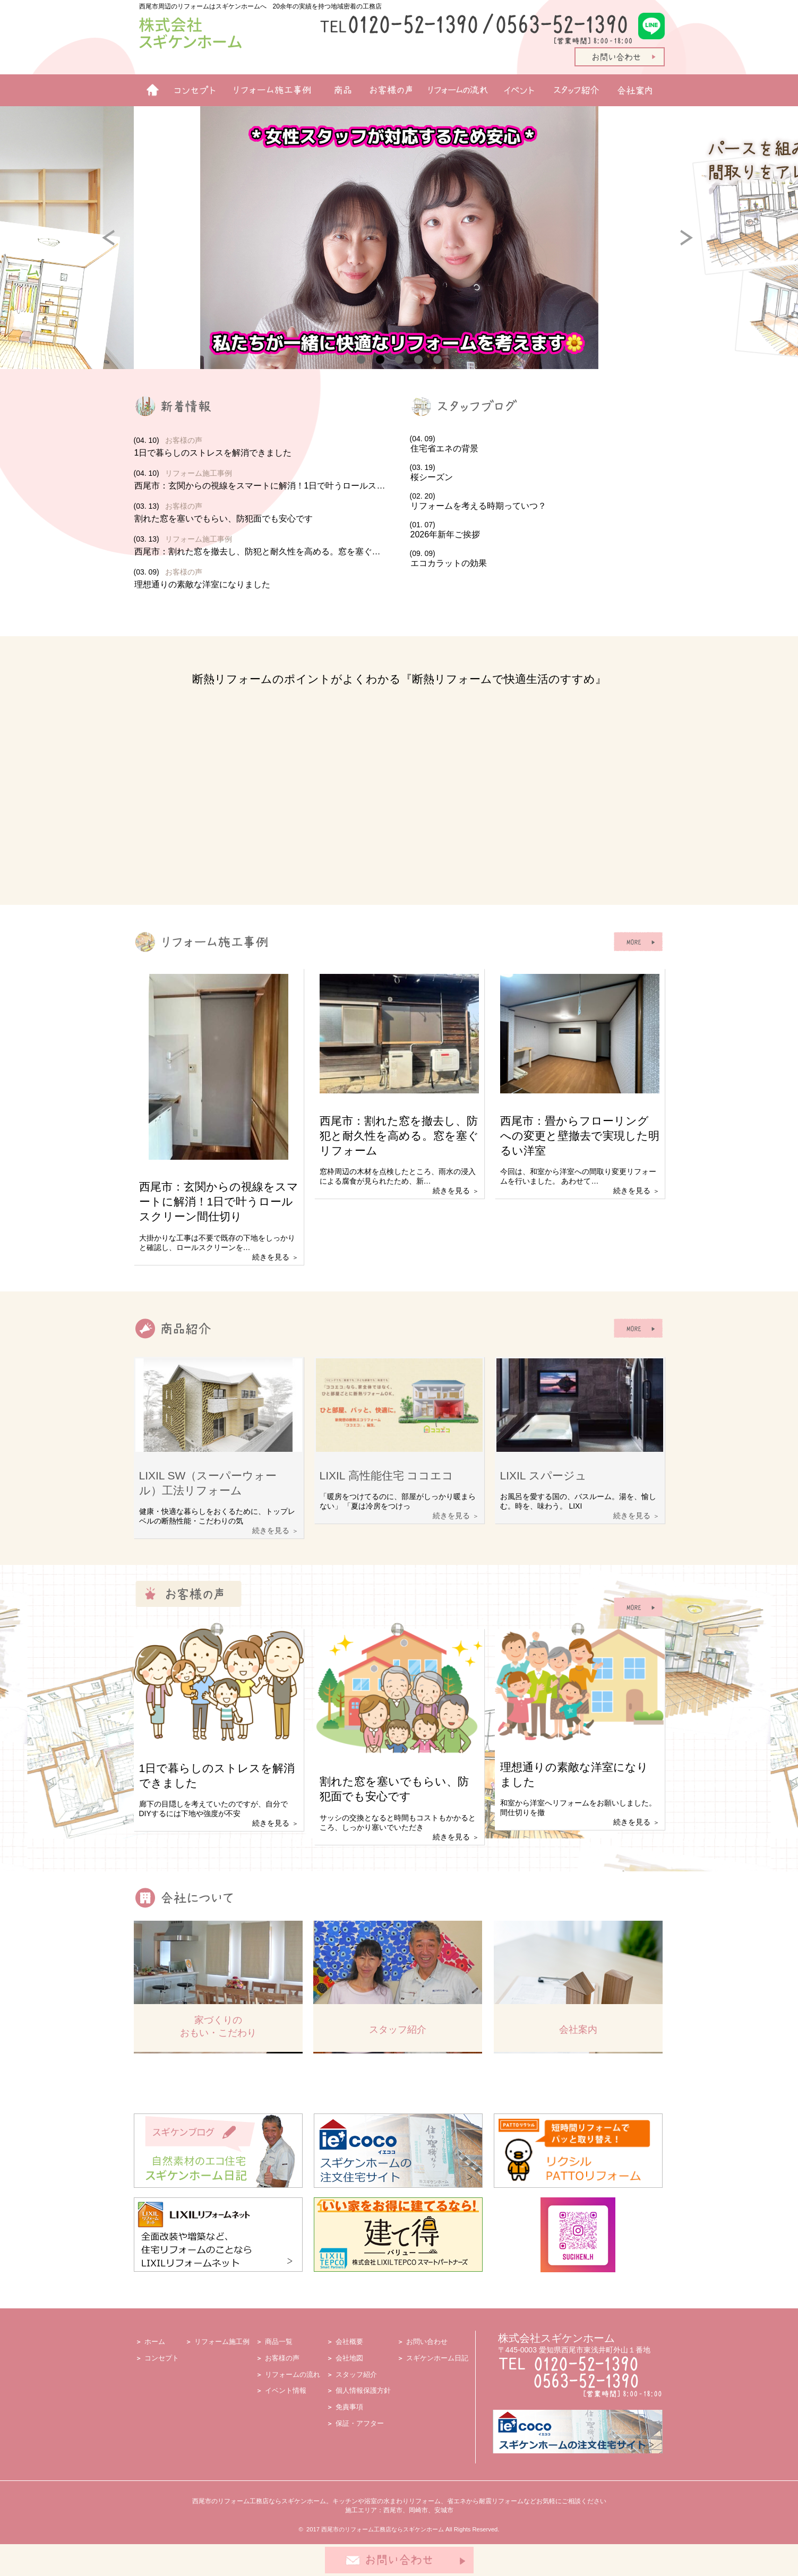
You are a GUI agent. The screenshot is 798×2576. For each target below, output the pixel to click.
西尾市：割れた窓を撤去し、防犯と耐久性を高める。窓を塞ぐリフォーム (399, 1136)
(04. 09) (537, 444)
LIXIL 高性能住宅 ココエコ (387, 1475)
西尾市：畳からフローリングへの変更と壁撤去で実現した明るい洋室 (579, 1136)
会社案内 (638, 90)
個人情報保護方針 (363, 2390)
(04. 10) (261, 447)
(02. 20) (537, 502)
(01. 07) (537, 530)
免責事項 (349, 2407)
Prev (118, 245)
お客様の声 (387, 90)
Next (696, 245)
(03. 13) (261, 513)
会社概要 (349, 2342)
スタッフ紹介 (578, 90)
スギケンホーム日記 (437, 2358)
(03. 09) (261, 579)
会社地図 (349, 2358)
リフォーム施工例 (269, 90)
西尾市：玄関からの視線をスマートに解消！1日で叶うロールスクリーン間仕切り (218, 1201)
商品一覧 (338, 90)
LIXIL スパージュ (543, 1475)
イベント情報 (518, 90)
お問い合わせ (427, 2342)
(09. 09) (537, 559)
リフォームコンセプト (191, 90)
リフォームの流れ (455, 90)
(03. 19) (537, 473)
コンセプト (161, 2358)
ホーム (148, 90)
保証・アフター (360, 2423)
